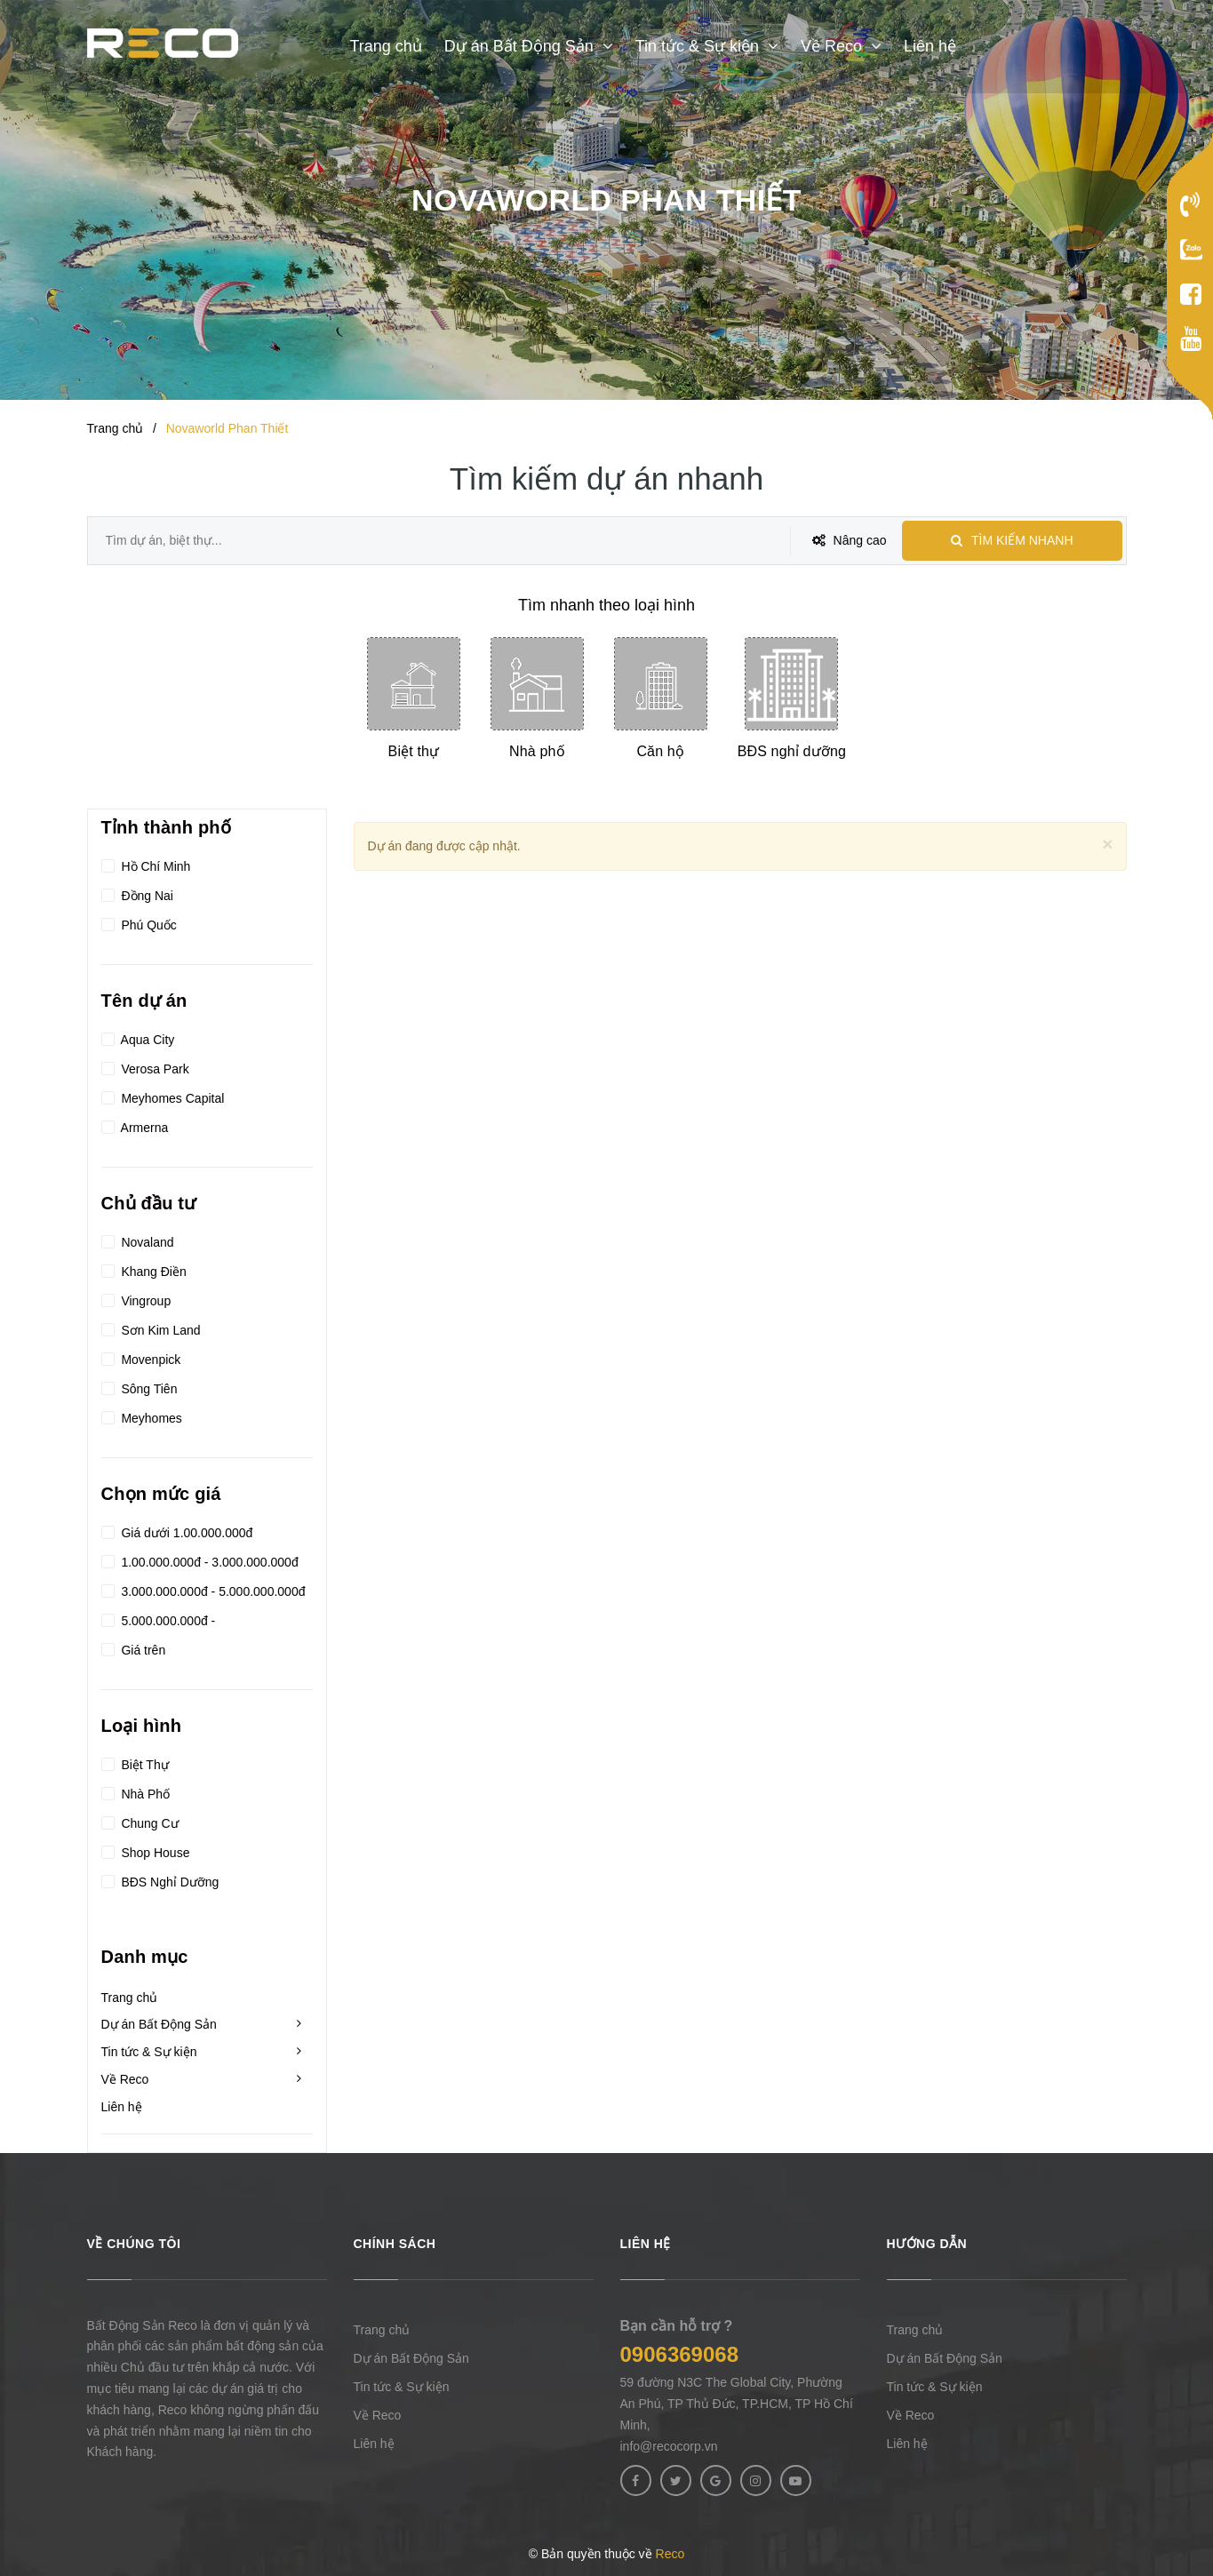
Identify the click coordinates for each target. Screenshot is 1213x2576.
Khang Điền (144, 1269)
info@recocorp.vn (669, 2446)
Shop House (145, 1850)
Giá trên (133, 1647)
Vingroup (136, 1298)
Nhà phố (537, 751)
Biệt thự (414, 751)
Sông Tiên (139, 1386)
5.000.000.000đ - (158, 1618)
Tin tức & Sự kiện (149, 2052)
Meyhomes (141, 1415)
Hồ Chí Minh (146, 863)
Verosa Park (145, 1066)
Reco (670, 2554)
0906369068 (679, 2354)
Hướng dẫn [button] (927, 2244)
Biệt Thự (135, 1762)
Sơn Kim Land (151, 1327)
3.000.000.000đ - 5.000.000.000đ (203, 1589)
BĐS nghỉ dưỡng (792, 751)
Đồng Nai (137, 893)
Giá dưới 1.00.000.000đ (177, 1530)
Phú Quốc (139, 922)
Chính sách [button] (395, 2244)
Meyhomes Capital (163, 1095)
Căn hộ (660, 751)
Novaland (137, 1239)
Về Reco (125, 2079)
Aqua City (138, 1037)
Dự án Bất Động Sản (159, 2024)
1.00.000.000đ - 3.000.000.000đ (200, 1559)
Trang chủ (129, 1997)
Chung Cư (140, 1820)
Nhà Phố (136, 1791)
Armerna (135, 1125)
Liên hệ (121, 2107)
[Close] (1107, 843)
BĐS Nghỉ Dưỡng (160, 1879)
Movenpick (141, 1357)
